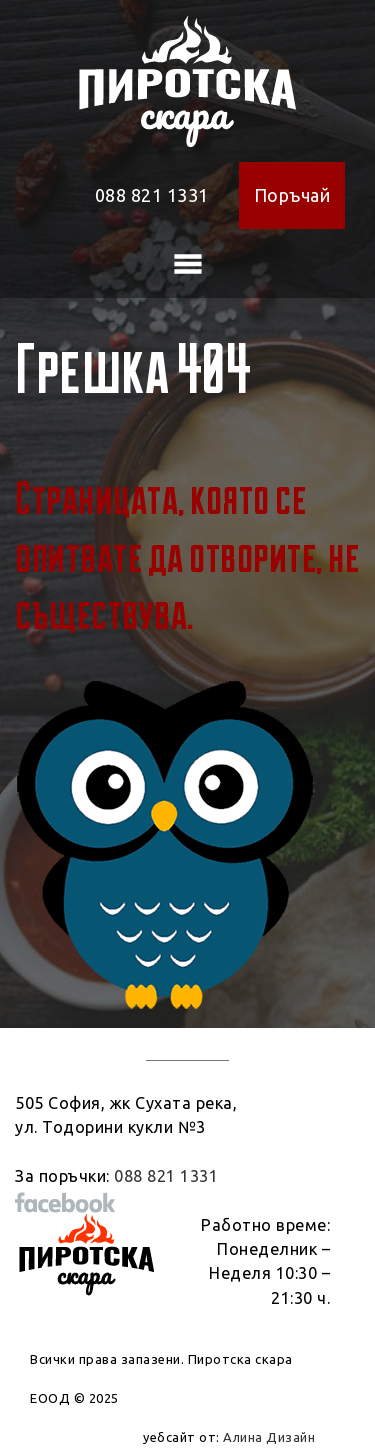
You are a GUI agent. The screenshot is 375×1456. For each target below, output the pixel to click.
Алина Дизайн (269, 1437)
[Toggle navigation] (188, 264)
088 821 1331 (152, 195)
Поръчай (292, 195)
